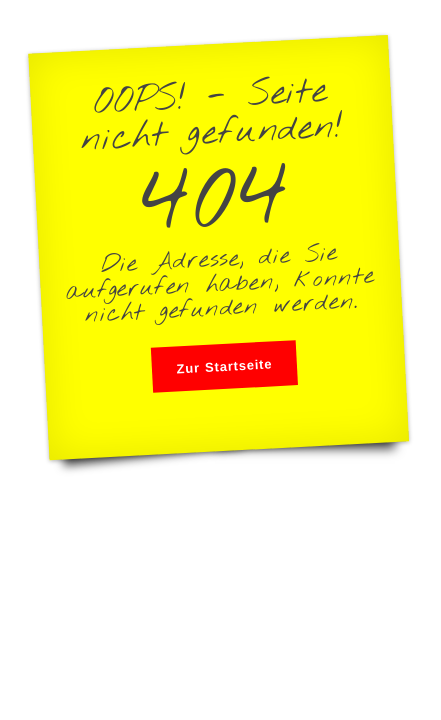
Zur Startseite (224, 366)
